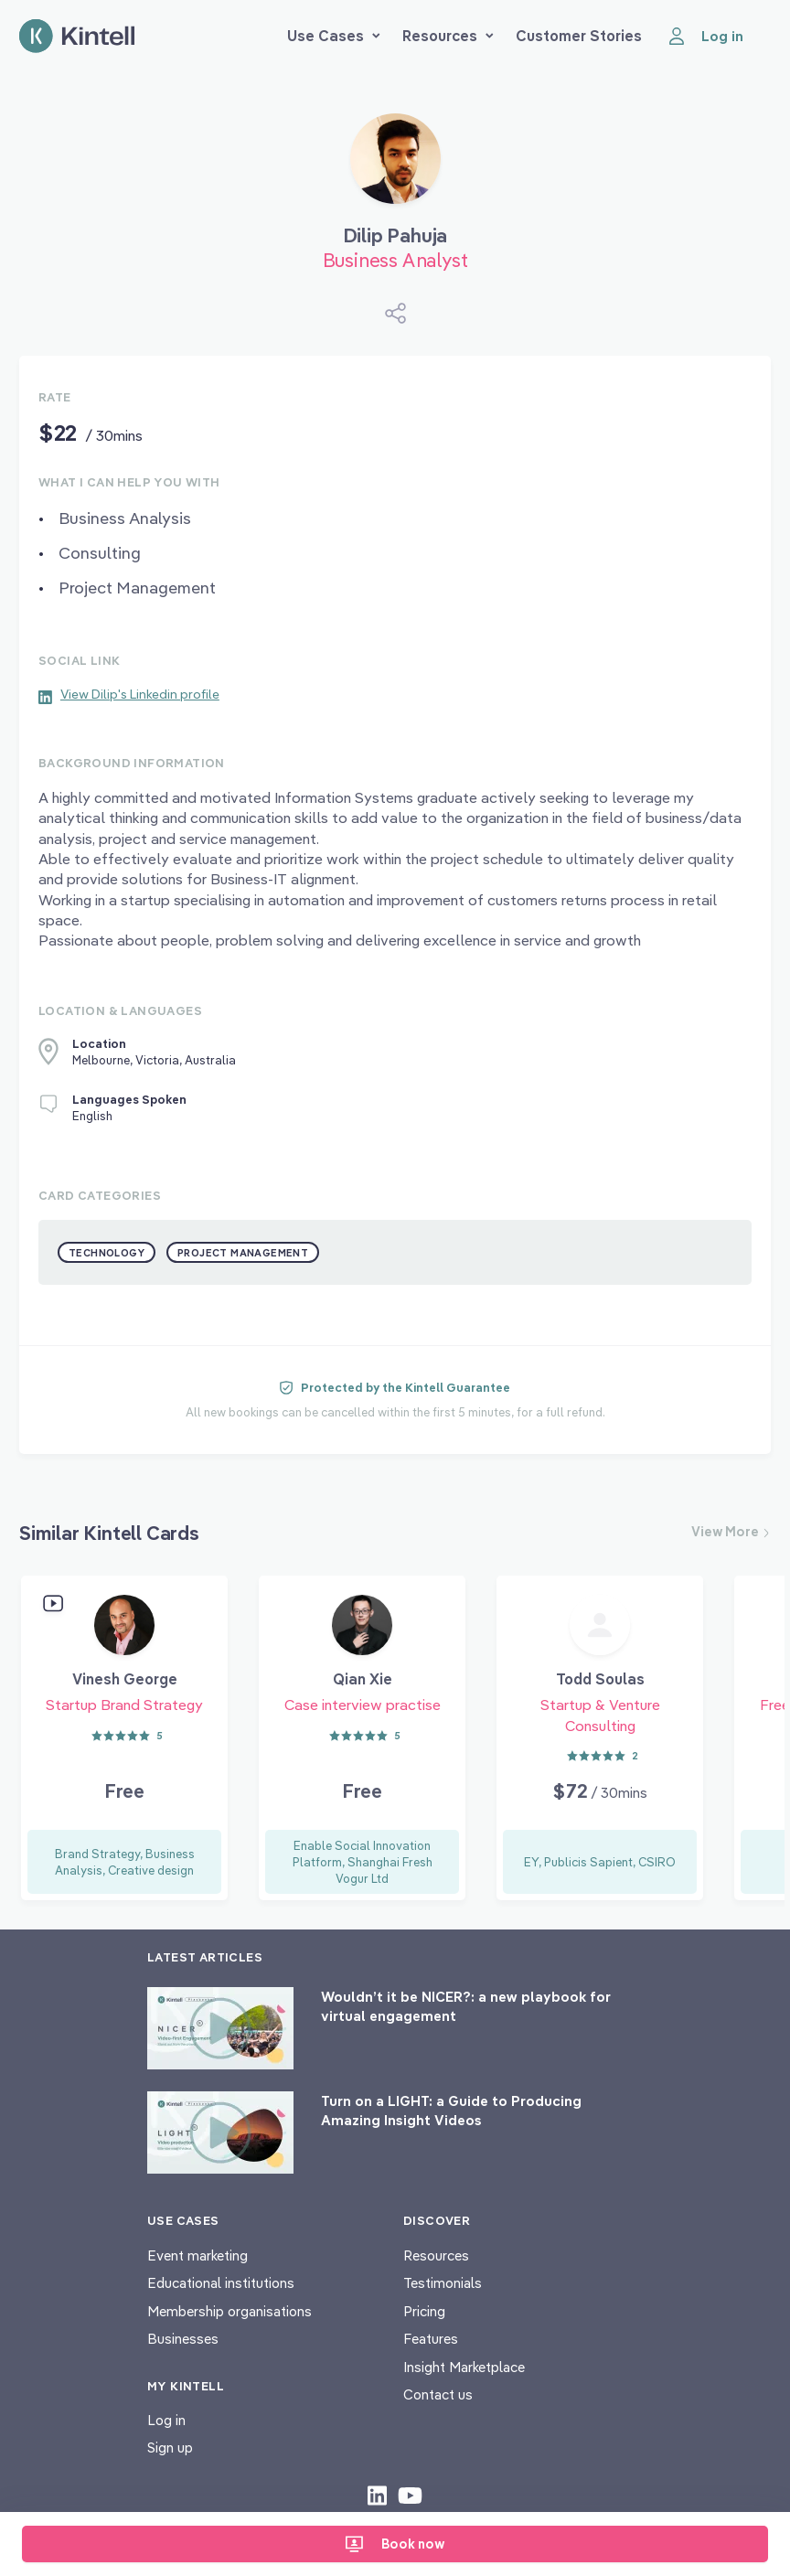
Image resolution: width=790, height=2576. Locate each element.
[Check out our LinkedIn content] (377, 2495)
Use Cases (333, 36)
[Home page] (76, 36)
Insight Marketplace (464, 2367)
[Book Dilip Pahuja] (395, 165)
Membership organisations (229, 2311)
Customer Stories (579, 36)
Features (430, 2338)
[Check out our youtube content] (410, 2495)
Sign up (170, 2447)
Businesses (183, 2338)
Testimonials (442, 2283)
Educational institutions (220, 2283)
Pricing (424, 2311)
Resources (448, 36)
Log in (166, 2420)
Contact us (438, 2394)
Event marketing (197, 2255)
